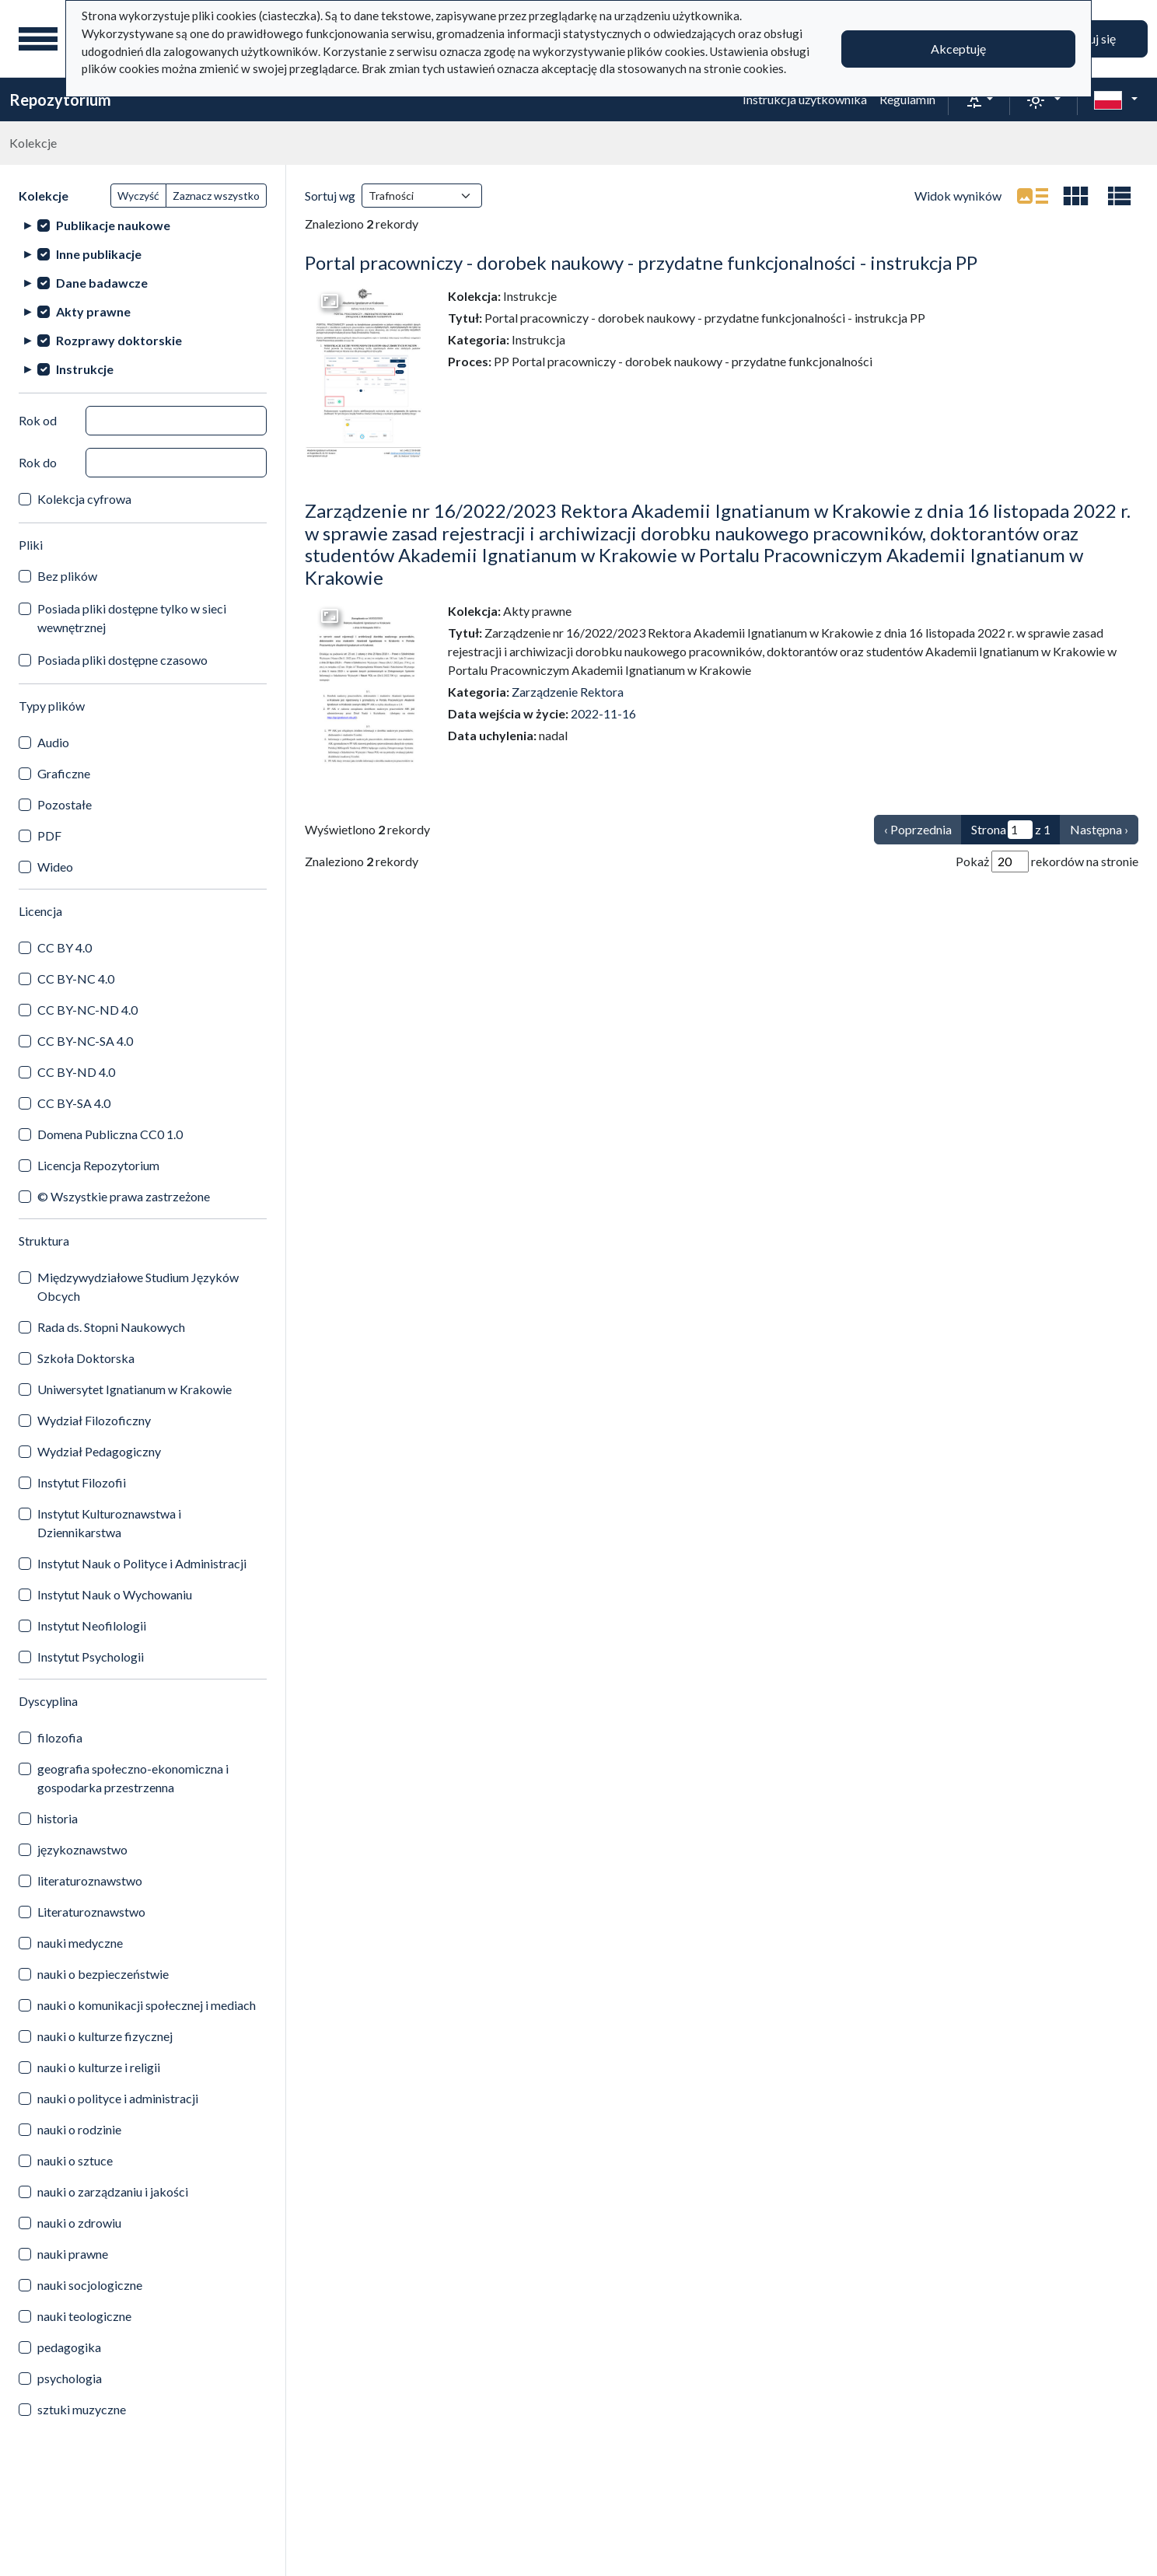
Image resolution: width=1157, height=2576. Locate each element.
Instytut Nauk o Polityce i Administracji (141, 1563)
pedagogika (69, 2347)
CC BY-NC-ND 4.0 (87, 1009)
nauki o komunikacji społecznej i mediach (146, 2005)
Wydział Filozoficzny (94, 1420)
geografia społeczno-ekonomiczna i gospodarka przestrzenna (133, 1778)
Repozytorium (60, 99)
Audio (53, 742)
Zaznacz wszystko (216, 195)
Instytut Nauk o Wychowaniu (114, 1594)
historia (57, 1818)
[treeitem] (143, 225)
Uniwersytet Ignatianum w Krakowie (134, 1389)
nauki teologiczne (84, 2316)
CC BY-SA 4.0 (73, 1103)
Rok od (38, 420)
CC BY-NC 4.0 (75, 978)
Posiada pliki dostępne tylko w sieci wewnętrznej (131, 617)
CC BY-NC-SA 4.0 (85, 1040)
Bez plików (67, 575)
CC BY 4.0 (64, 947)
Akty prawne (93, 311)
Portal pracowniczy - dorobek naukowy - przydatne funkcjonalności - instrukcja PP (641, 262)
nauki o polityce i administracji (117, 2098)
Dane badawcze (102, 282)
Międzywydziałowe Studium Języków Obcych (138, 1286)
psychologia (69, 2378)
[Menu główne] (38, 39)
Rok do (38, 462)
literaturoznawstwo (89, 1880)
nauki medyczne (80, 1942)
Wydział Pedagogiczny (99, 1451)
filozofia (59, 1737)
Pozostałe (64, 804)
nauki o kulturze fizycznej (105, 2036)
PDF (49, 835)
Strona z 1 (1010, 829)
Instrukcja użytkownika (805, 99)
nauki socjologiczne (89, 2284)
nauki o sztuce (75, 2160)
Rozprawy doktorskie (119, 340)
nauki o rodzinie (79, 2129)
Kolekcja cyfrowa (84, 498)
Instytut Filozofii (81, 1482)
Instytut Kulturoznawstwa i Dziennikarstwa (109, 1523)
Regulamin (907, 99)
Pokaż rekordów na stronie (1047, 861)
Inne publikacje (99, 253)
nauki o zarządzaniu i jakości (112, 2191)
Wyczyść (138, 195)
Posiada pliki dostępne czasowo (122, 659)
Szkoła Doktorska (86, 1358)
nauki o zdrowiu (79, 2222)
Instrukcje (85, 369)
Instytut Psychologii (90, 1656)
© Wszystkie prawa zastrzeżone (123, 1196)
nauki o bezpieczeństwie (103, 1973)
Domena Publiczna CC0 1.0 (110, 1134)
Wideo (55, 866)
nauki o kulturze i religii (98, 2067)
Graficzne (63, 773)
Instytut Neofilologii (91, 1625)
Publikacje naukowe (113, 225)
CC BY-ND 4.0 (76, 1071)
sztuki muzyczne (81, 2409)
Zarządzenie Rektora (568, 691)
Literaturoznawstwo (91, 1911)
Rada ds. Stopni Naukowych (111, 1326)
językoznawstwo (82, 1849)
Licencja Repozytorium (98, 1165)
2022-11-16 (603, 713)
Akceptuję (958, 48)
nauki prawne (72, 2253)
